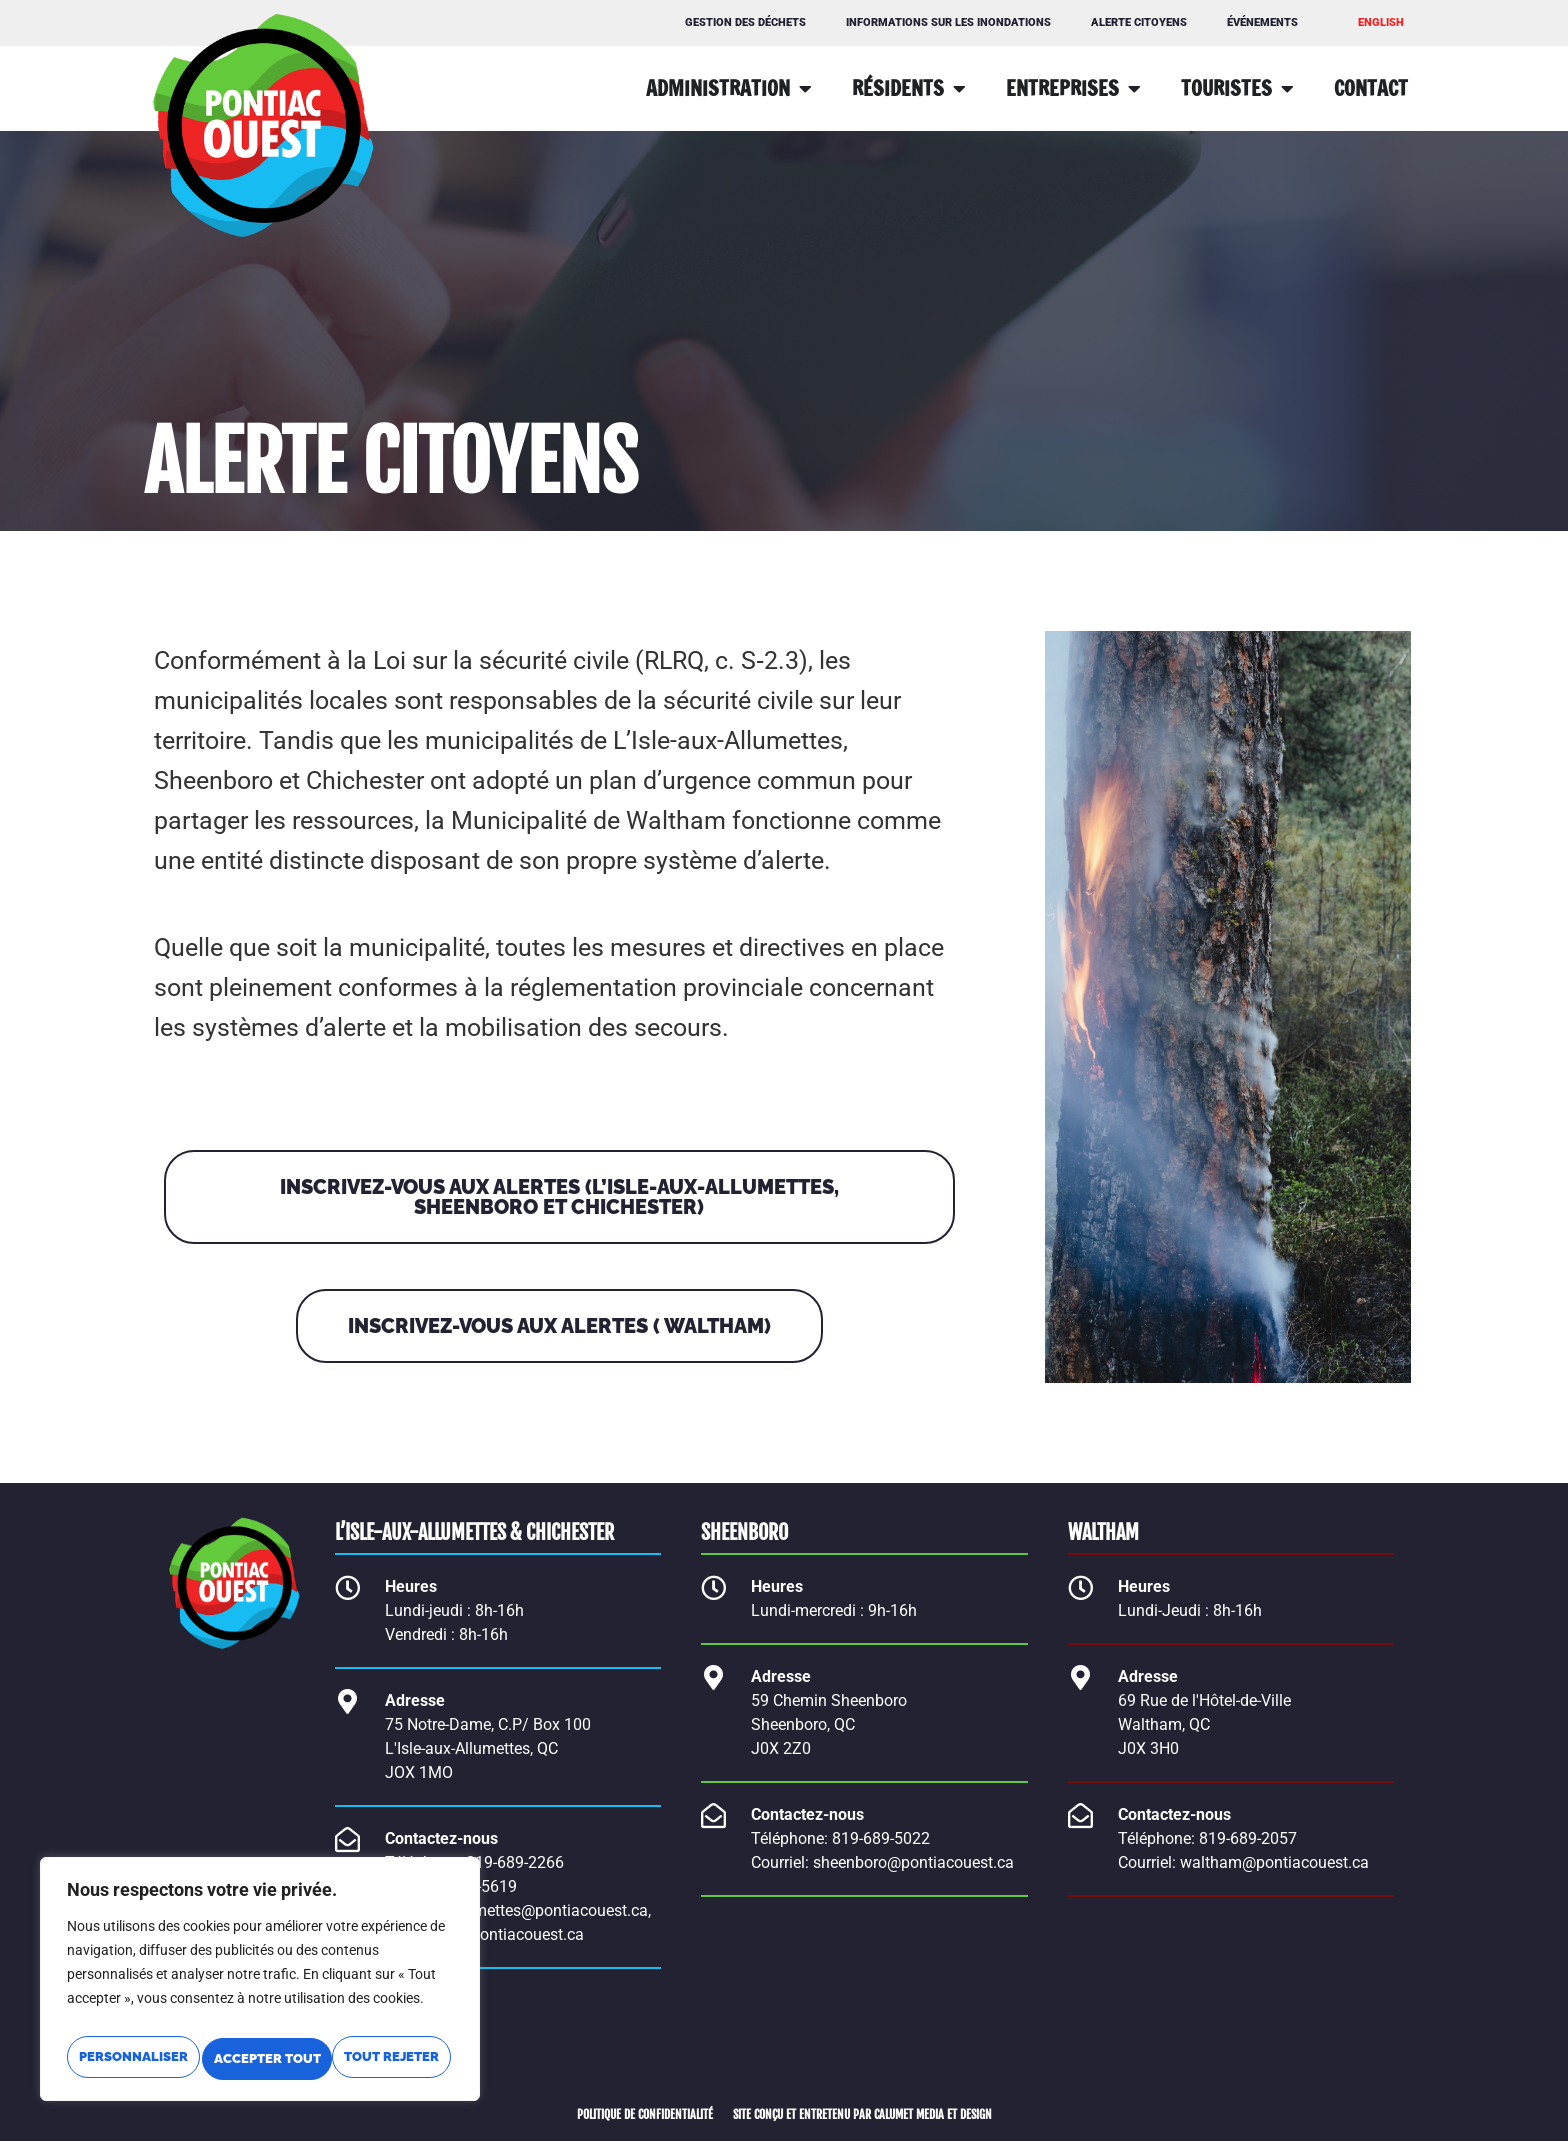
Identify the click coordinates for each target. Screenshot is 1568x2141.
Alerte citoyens (1139, 22)
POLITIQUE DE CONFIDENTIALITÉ (645, 2114)
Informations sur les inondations (948, 22)
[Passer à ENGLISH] (1381, 23)
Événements (1262, 22)
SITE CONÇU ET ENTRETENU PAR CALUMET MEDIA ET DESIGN (862, 2114)
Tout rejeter (356, 2017)
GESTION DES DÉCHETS (745, 22)
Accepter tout (260, 2059)
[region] (260, 1964)
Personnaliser (163, 2017)
